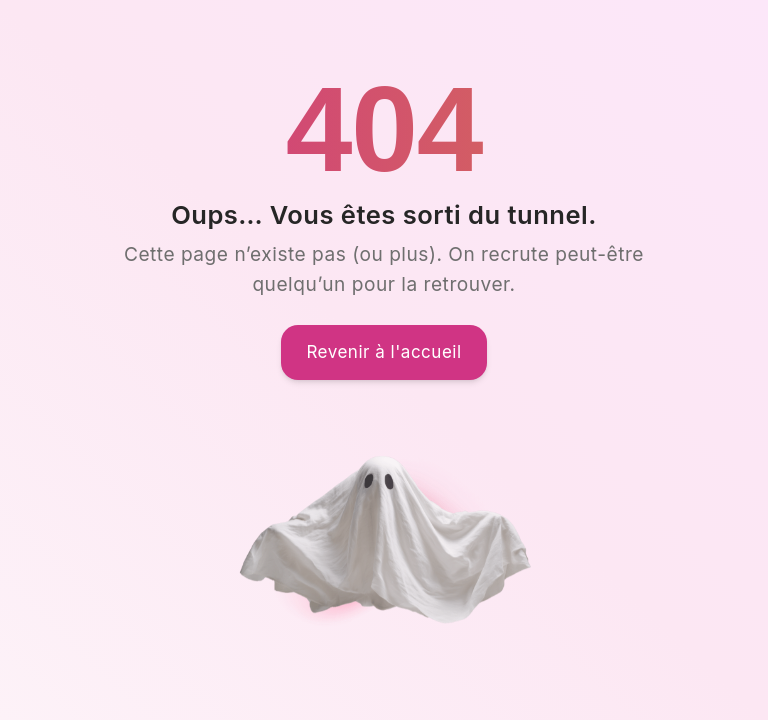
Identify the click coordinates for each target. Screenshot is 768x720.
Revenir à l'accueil (383, 352)
